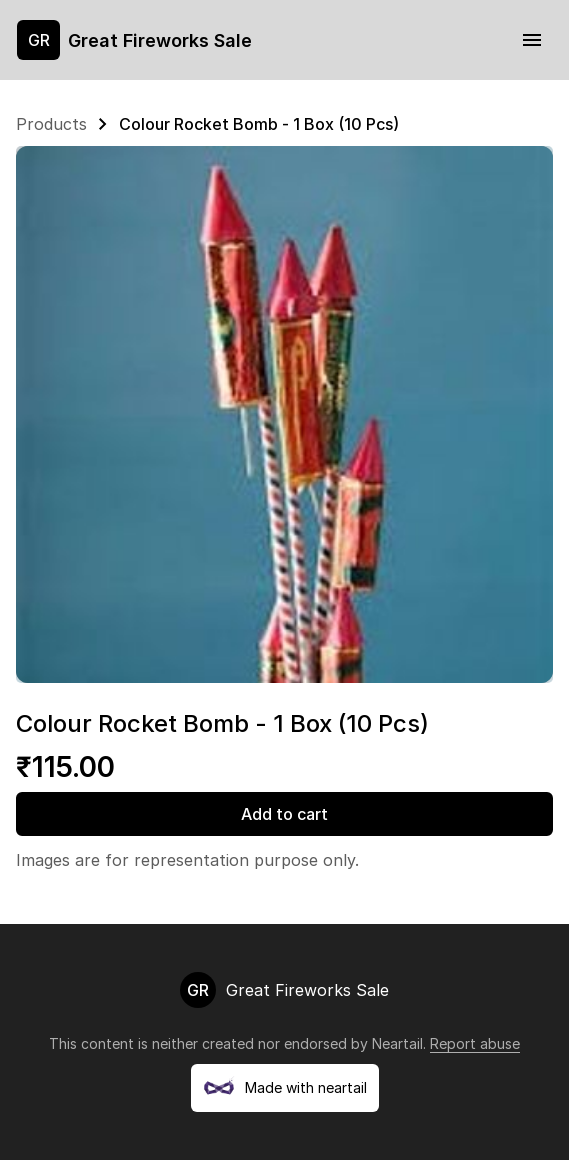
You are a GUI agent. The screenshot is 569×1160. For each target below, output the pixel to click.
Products (51, 124)
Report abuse (475, 1043)
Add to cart (284, 814)
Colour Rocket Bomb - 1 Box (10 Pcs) (259, 124)
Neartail (397, 1043)
